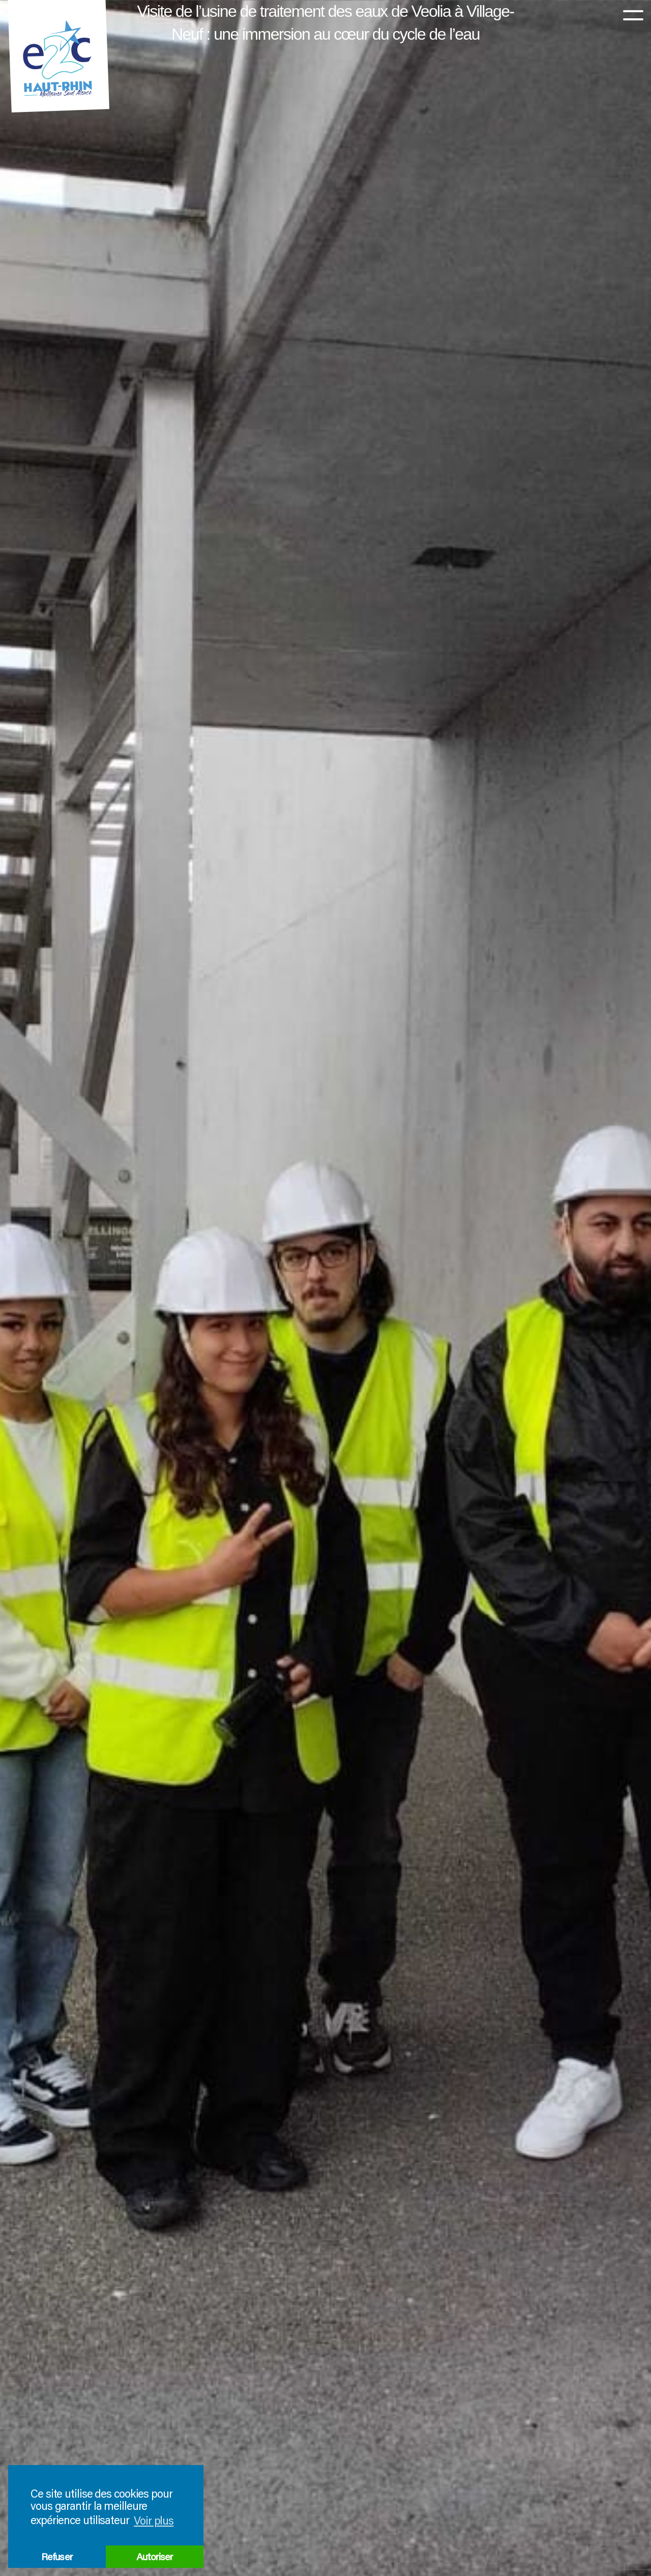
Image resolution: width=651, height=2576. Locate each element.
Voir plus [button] (153, 2520)
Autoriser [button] (154, 2556)
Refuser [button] (56, 2556)
